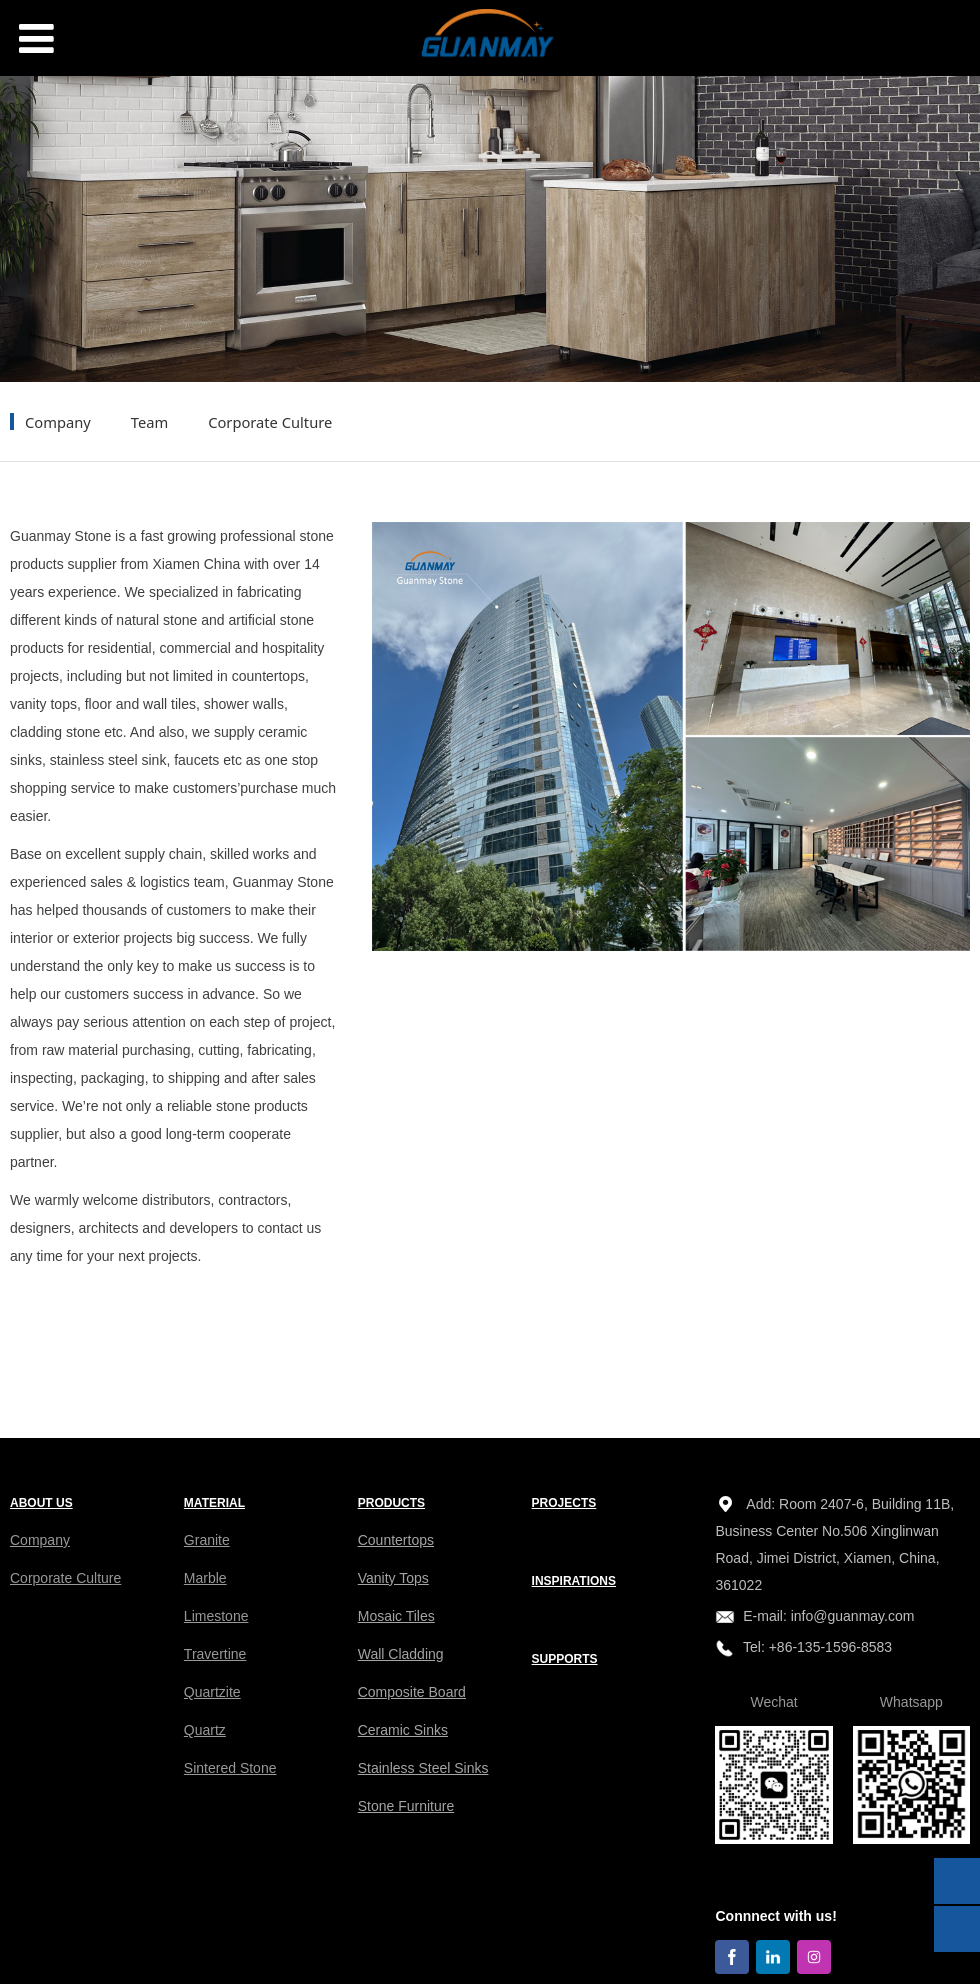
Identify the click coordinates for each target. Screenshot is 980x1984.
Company (58, 422)
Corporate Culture (270, 422)
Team (149, 422)
